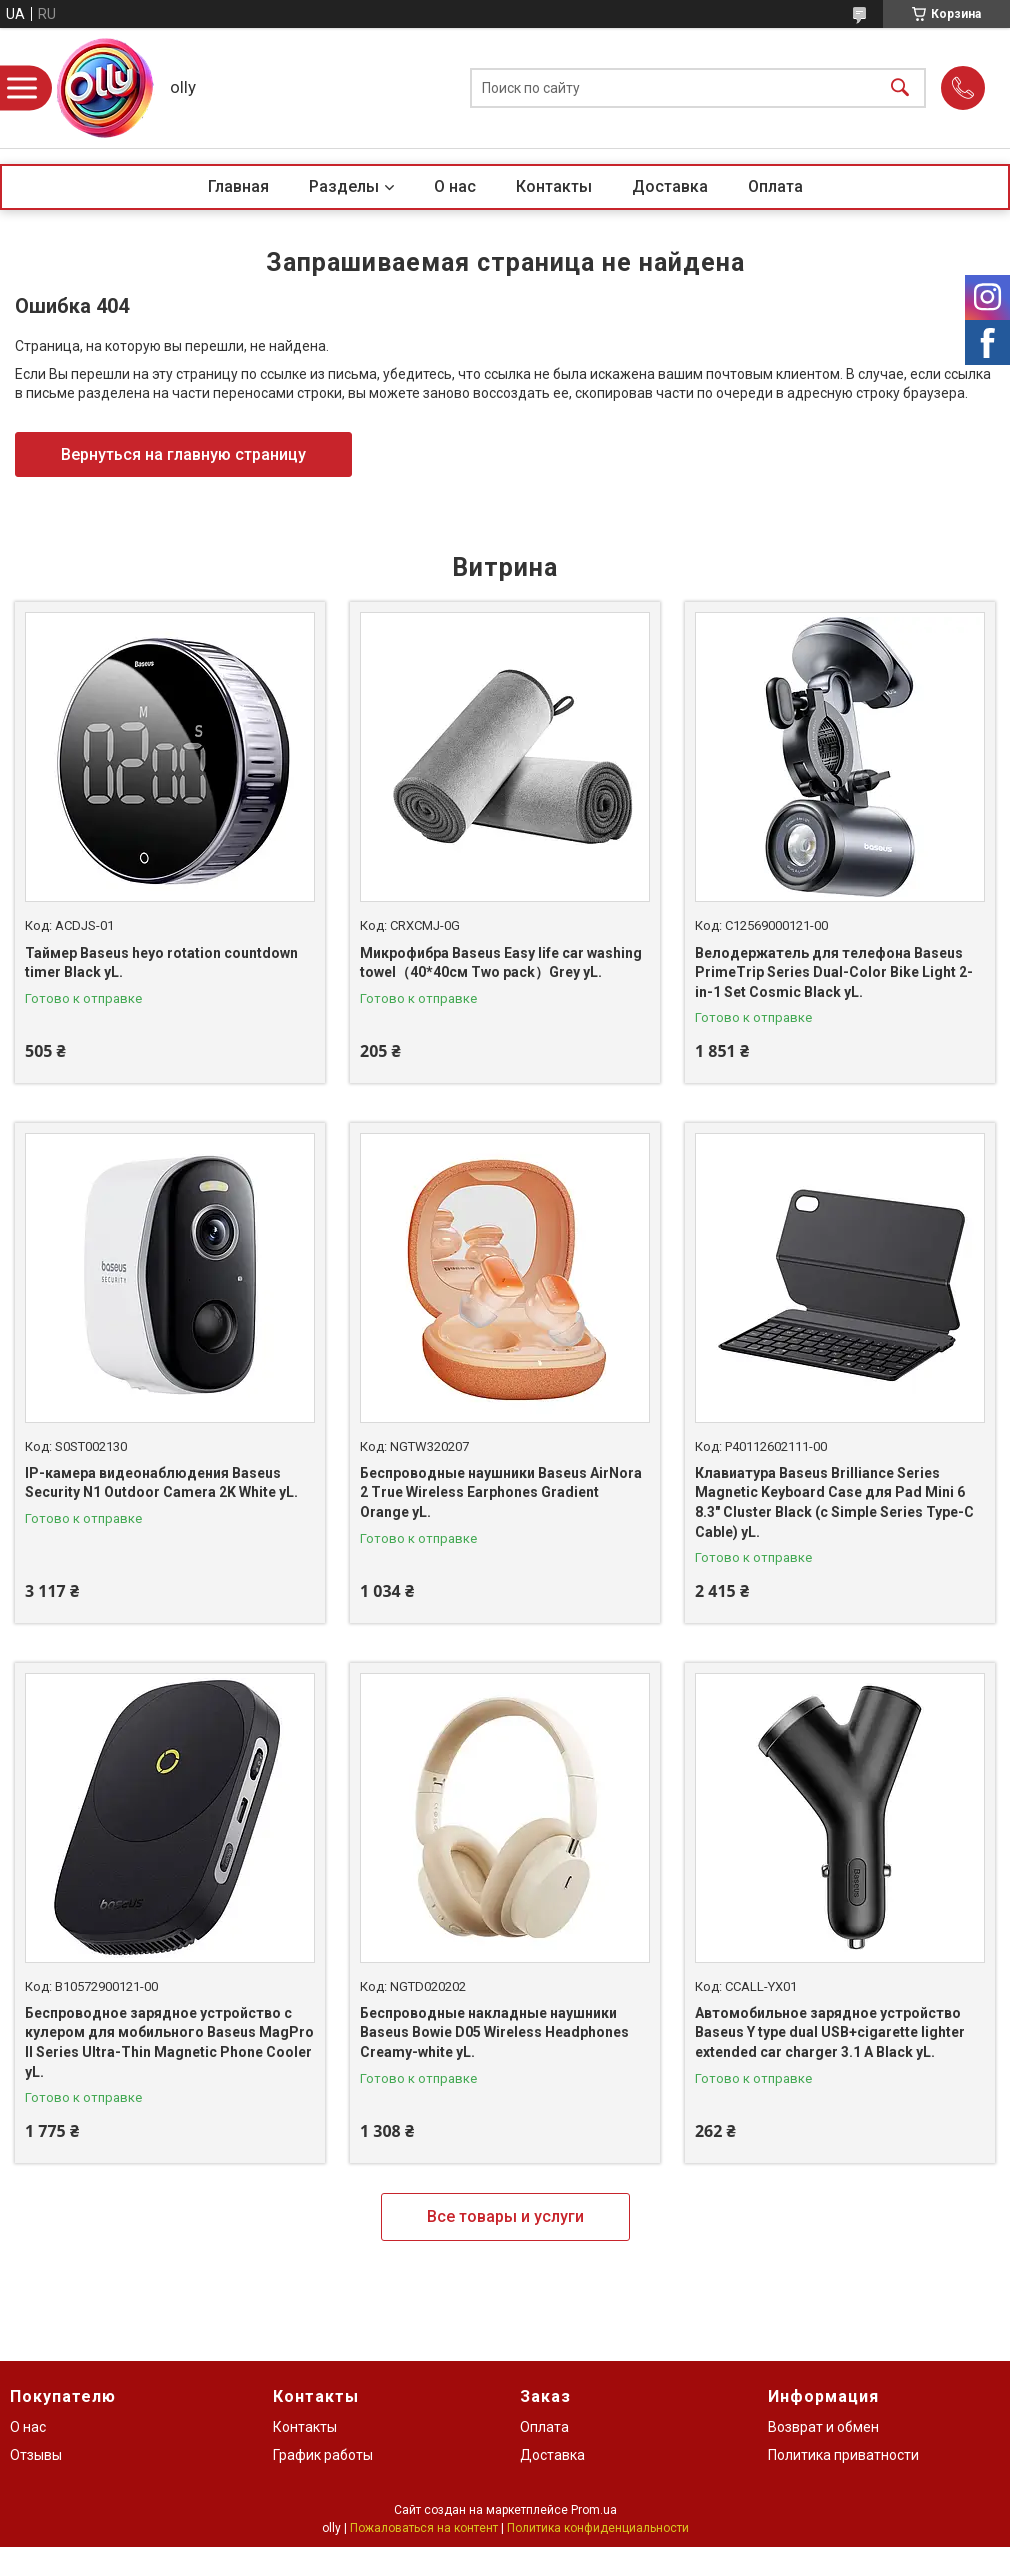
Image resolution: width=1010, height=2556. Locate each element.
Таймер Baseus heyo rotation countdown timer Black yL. (161, 963)
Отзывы (36, 2455)
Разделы (344, 186)
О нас (455, 186)
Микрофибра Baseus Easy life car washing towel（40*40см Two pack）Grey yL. (501, 963)
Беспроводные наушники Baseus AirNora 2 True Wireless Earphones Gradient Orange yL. (501, 1492)
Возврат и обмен (823, 2427)
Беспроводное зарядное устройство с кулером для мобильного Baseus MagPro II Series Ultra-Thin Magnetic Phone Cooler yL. (169, 2042)
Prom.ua (594, 2510)
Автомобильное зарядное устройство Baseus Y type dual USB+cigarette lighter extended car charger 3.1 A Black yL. (830, 2032)
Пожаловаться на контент (424, 2528)
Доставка (670, 186)
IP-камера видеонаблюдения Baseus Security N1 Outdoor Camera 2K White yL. (161, 1483)
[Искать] (900, 88)
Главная (238, 186)
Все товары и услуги (505, 2216)
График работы (323, 2455)
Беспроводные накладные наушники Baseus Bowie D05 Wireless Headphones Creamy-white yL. (494, 2032)
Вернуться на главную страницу (183, 454)
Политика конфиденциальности (598, 2528)
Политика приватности (843, 2455)
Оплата (775, 186)
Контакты (554, 186)
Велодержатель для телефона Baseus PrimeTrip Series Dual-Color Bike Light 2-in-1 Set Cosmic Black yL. (834, 972)
